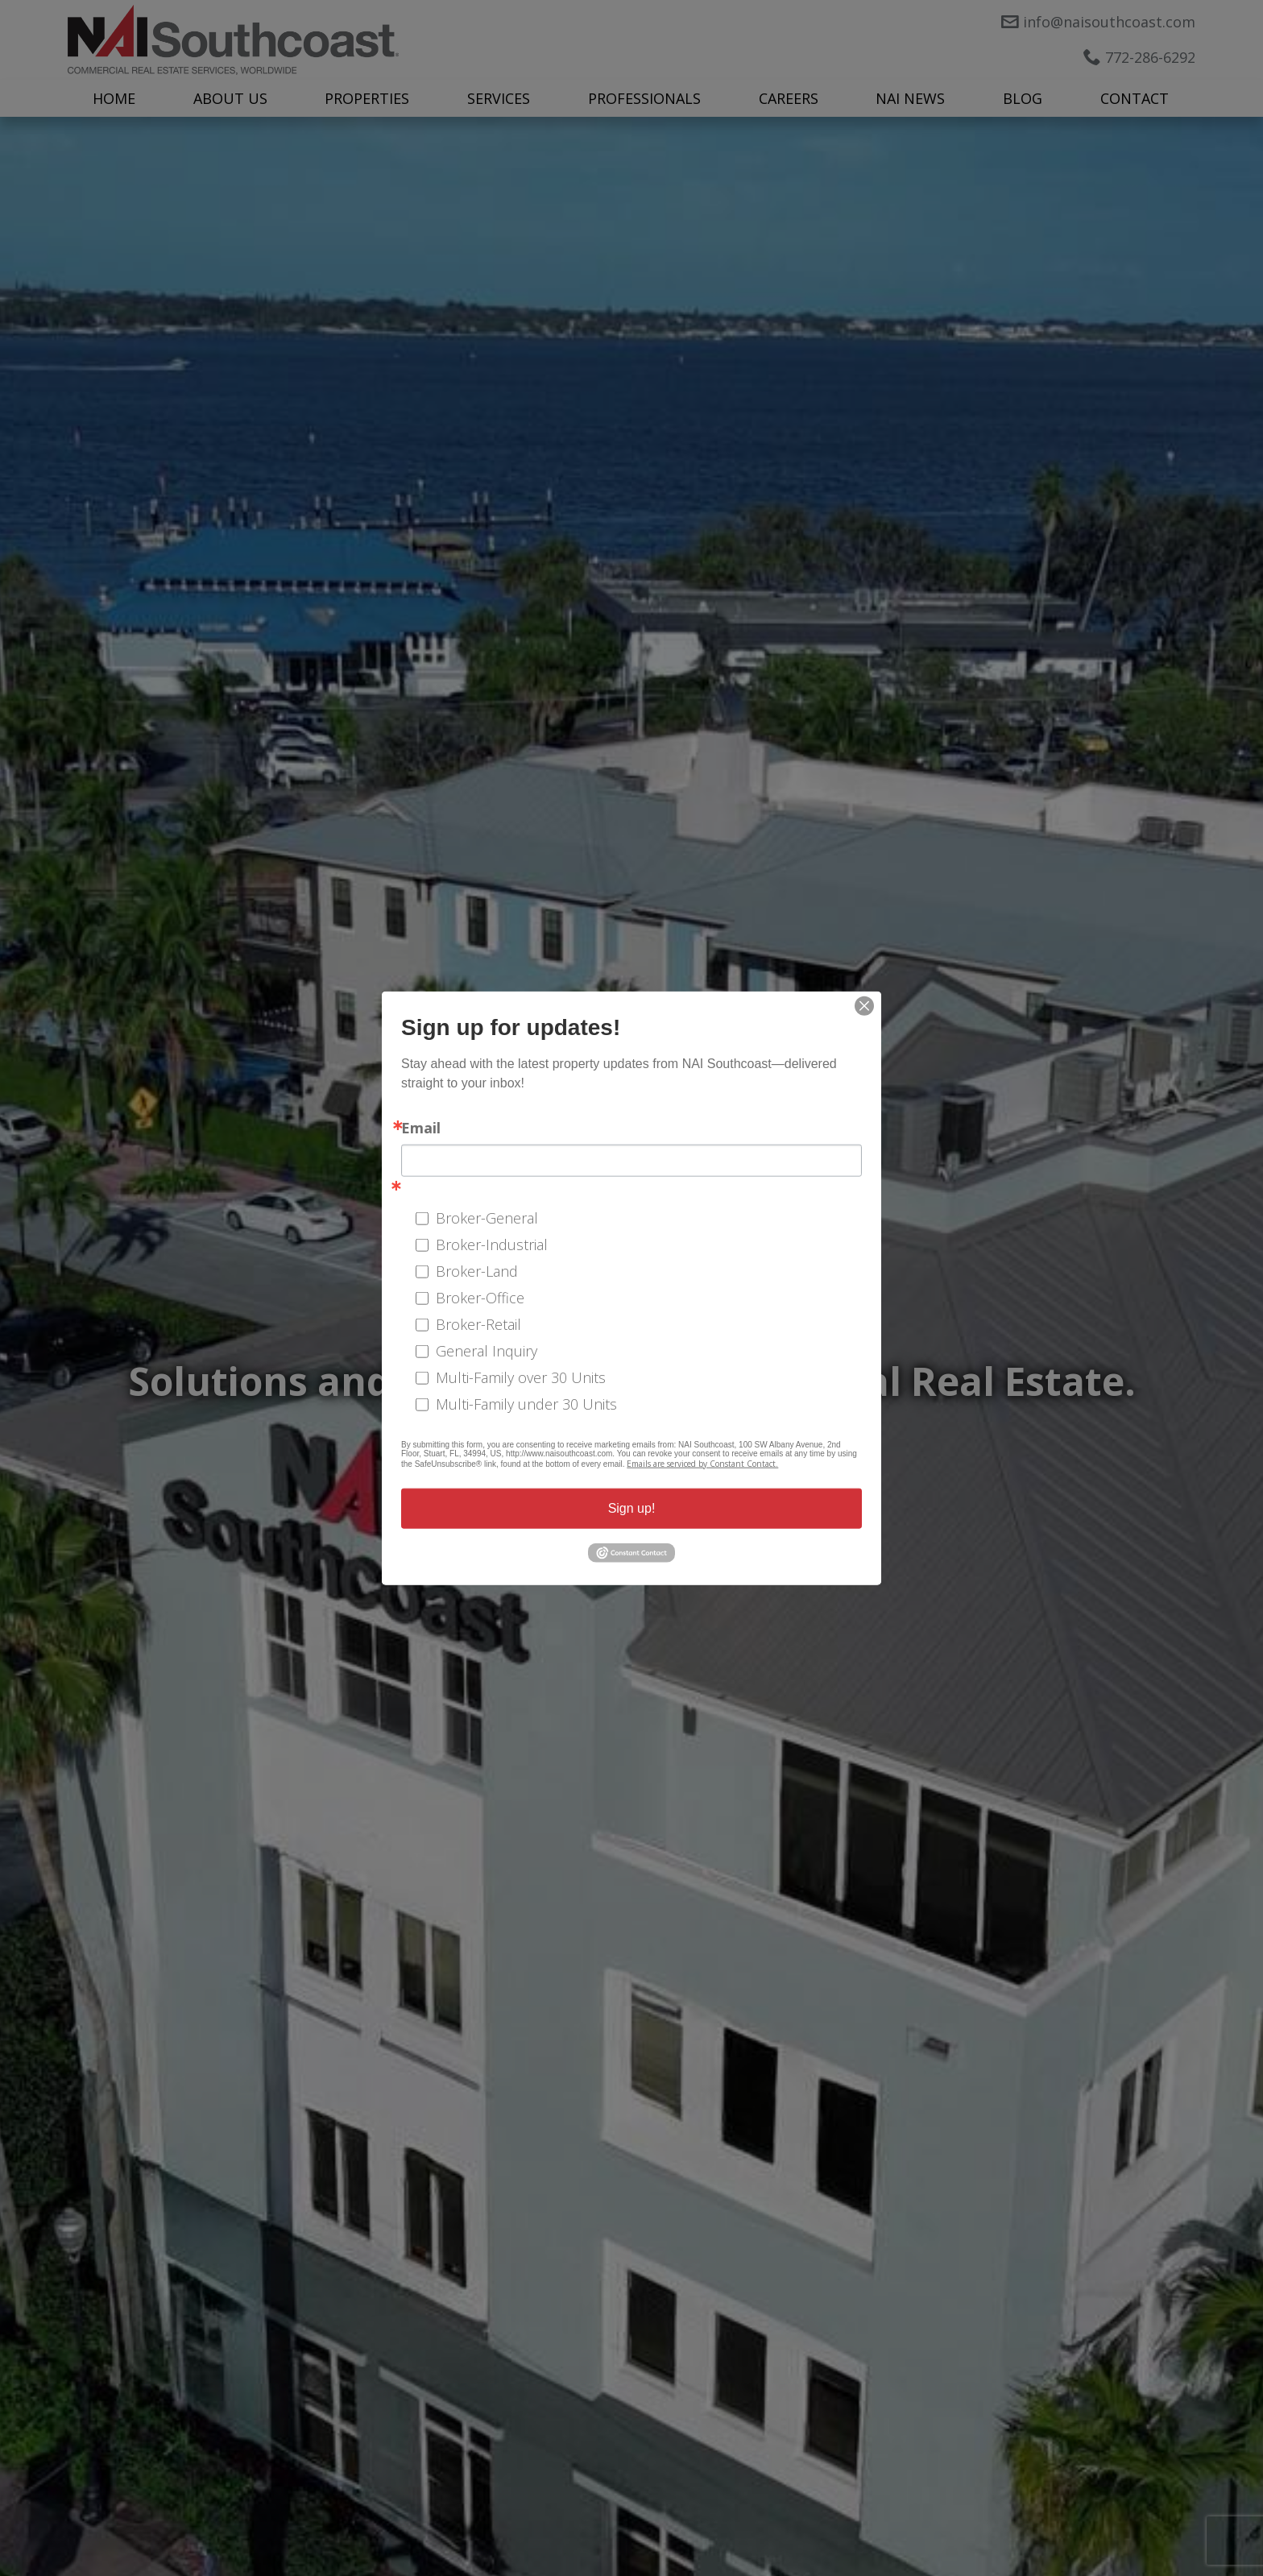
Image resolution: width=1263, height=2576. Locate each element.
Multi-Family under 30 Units (526, 1403)
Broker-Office (480, 1297)
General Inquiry (486, 1350)
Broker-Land (477, 1270)
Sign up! (632, 1508)
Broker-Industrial (492, 1243)
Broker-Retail (478, 1323)
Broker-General (487, 1217)
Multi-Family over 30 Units (521, 1376)
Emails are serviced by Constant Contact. (702, 1463)
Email (421, 1127)
